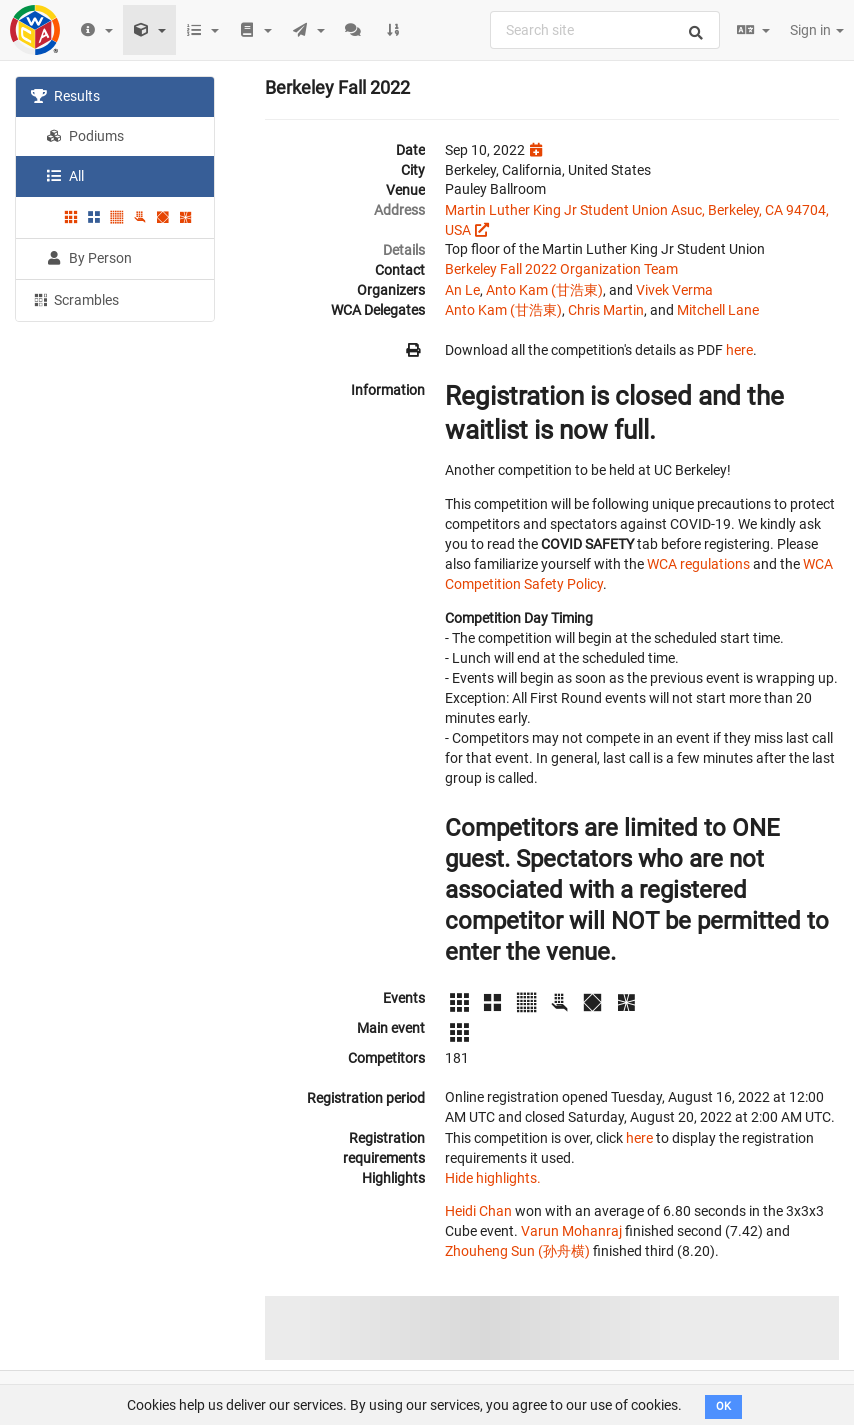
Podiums (85, 136)
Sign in (817, 30)
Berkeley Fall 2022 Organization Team (561, 269)
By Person (89, 258)
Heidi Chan (478, 1211)
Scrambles (75, 299)
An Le (462, 290)
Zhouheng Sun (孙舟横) (517, 1251)
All (65, 176)
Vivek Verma (674, 290)
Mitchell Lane (718, 310)
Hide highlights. (493, 1178)
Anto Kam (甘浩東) (544, 290)
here (739, 350)
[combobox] (605, 30)
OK (723, 1406)
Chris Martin (606, 310)
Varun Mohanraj (571, 1231)
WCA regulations (698, 564)
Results (65, 96)
